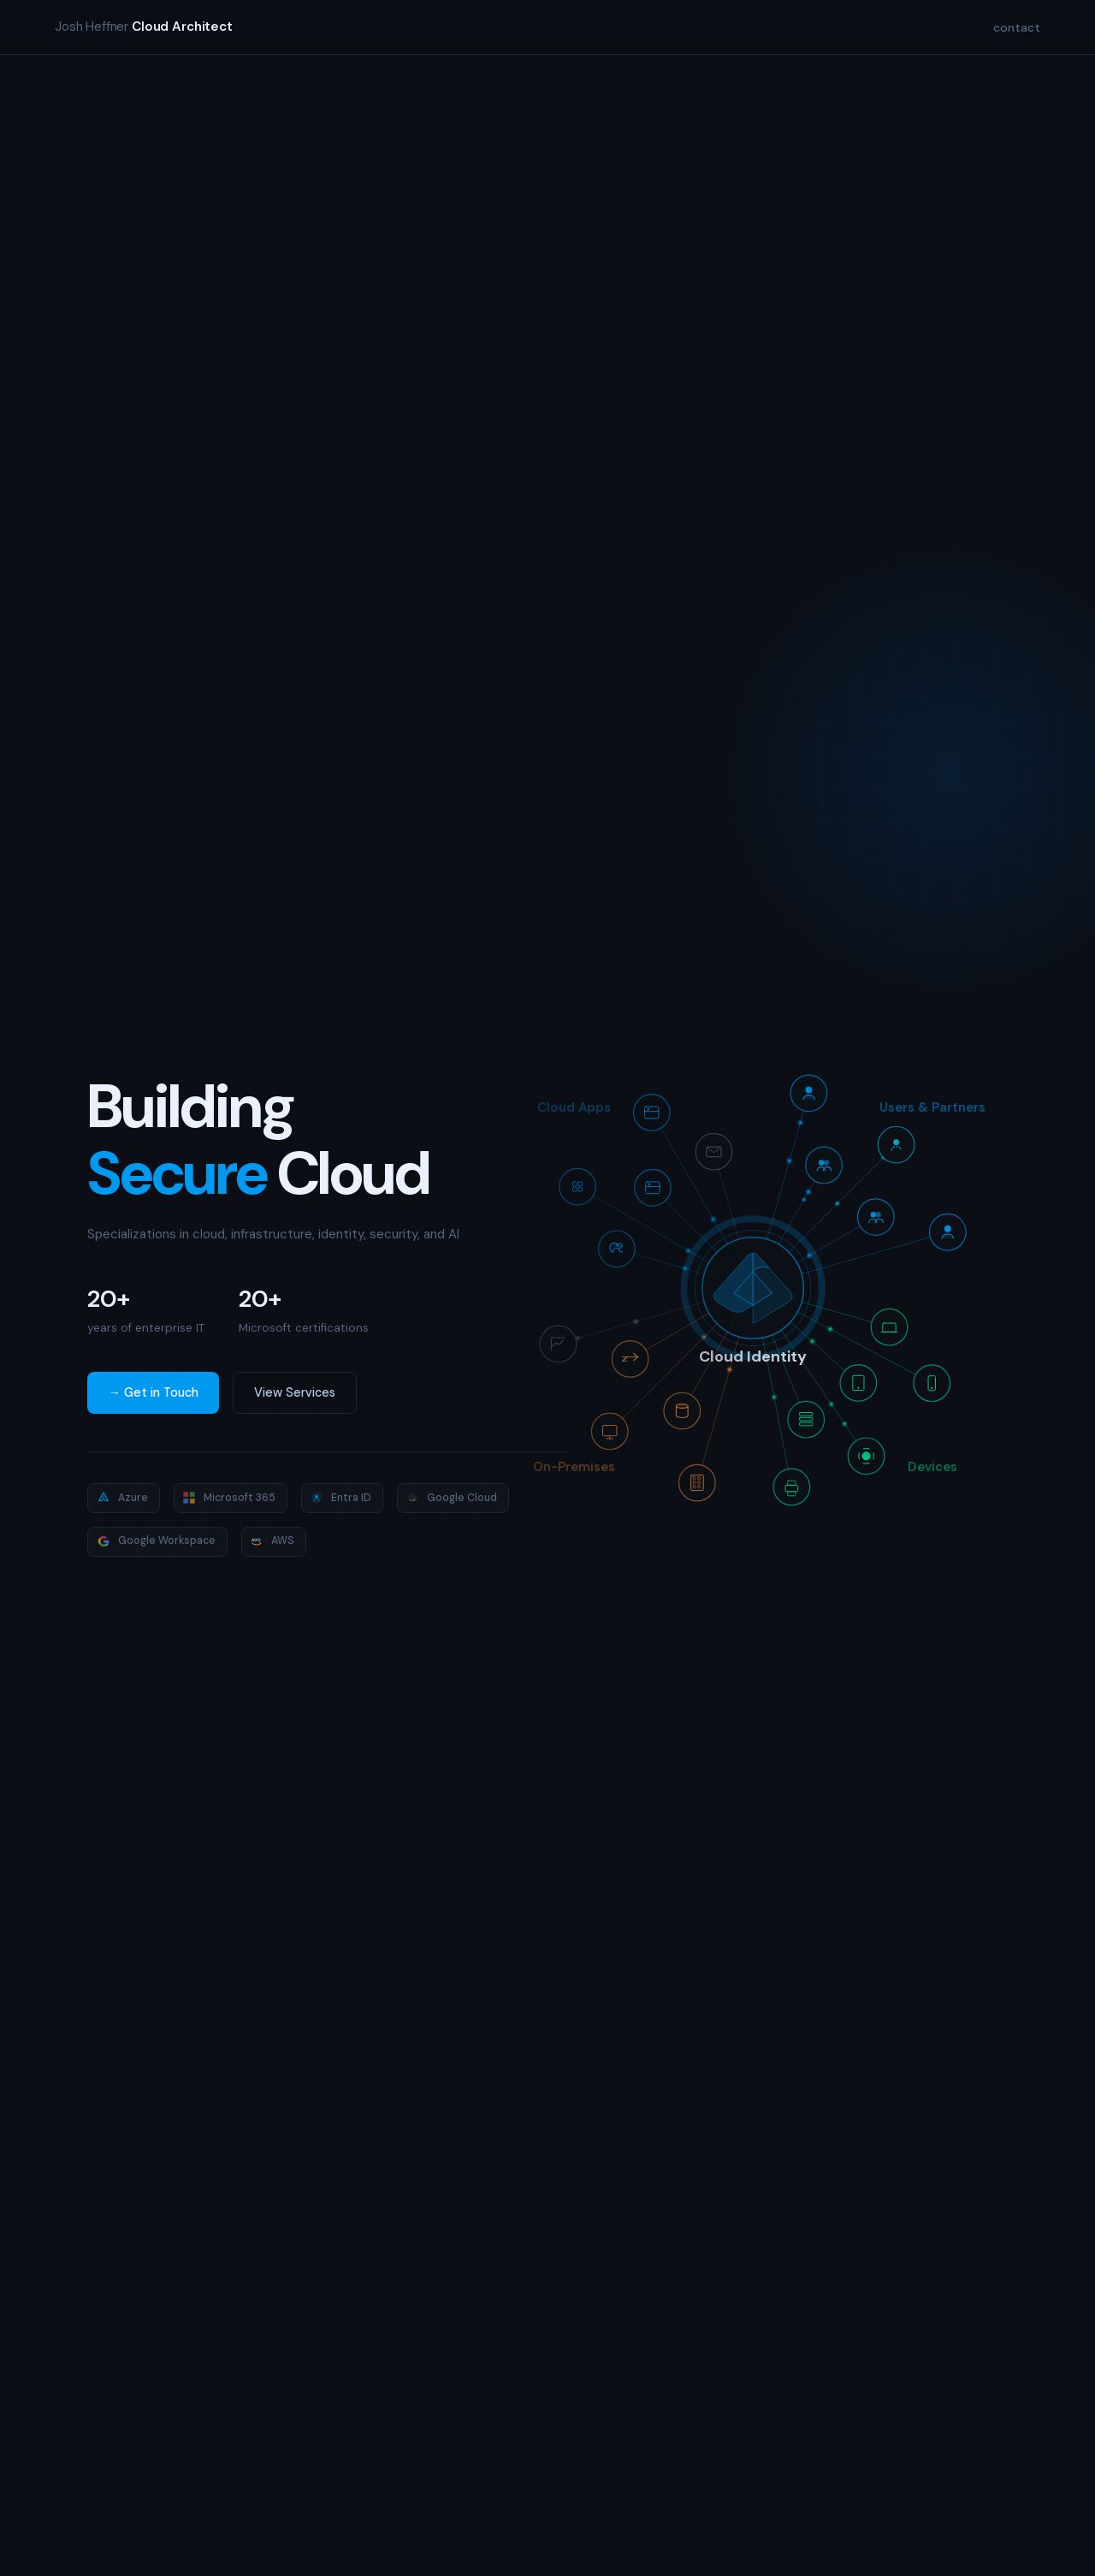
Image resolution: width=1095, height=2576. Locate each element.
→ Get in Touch (153, 1392)
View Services (294, 1392)
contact (1016, 27)
